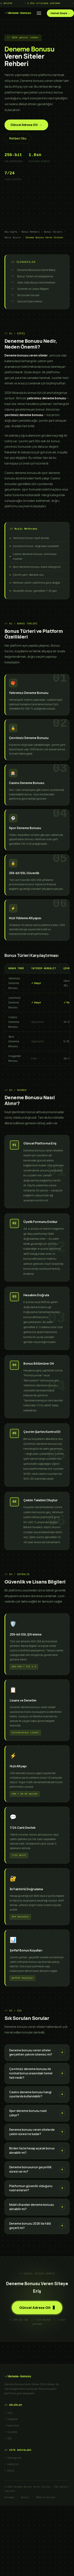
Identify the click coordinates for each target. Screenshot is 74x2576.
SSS (9, 2438)
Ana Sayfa (10, 232)
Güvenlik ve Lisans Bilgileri (33, 288)
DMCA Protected (45, 2497)
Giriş (9, 2412)
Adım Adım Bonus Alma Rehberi (36, 282)
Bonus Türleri (53, 232)
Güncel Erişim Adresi (29, 301)
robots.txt (13, 2464)
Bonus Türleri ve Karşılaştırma (35, 276)
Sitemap (9, 2497)
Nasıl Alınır (12, 237)
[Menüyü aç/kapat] (39, 13)
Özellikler (12, 2419)
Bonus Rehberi (31, 232)
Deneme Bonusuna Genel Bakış (36, 270)
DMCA (10, 2470)
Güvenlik (12, 2432)
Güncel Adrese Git (26, 125)
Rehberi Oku (17, 138)
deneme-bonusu (17, 13)
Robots (25, 2497)
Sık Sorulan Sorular (28, 295)
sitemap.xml (14, 2458)
